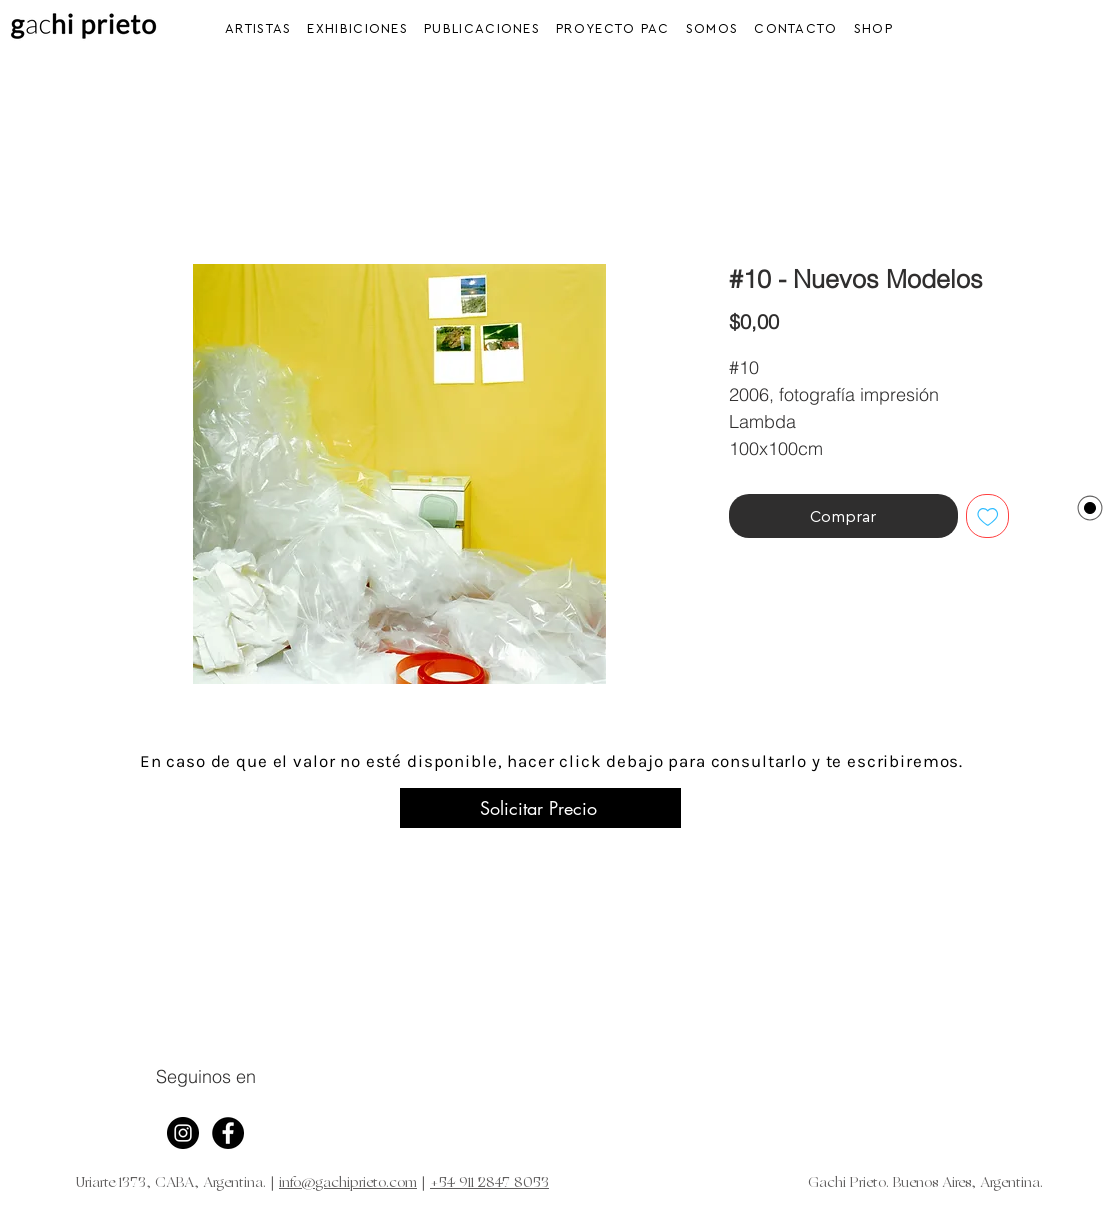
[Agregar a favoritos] (988, 516)
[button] (357, 28)
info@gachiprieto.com (348, 1183)
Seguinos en (206, 1076)
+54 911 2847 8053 (489, 1183)
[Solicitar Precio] (540, 808)
